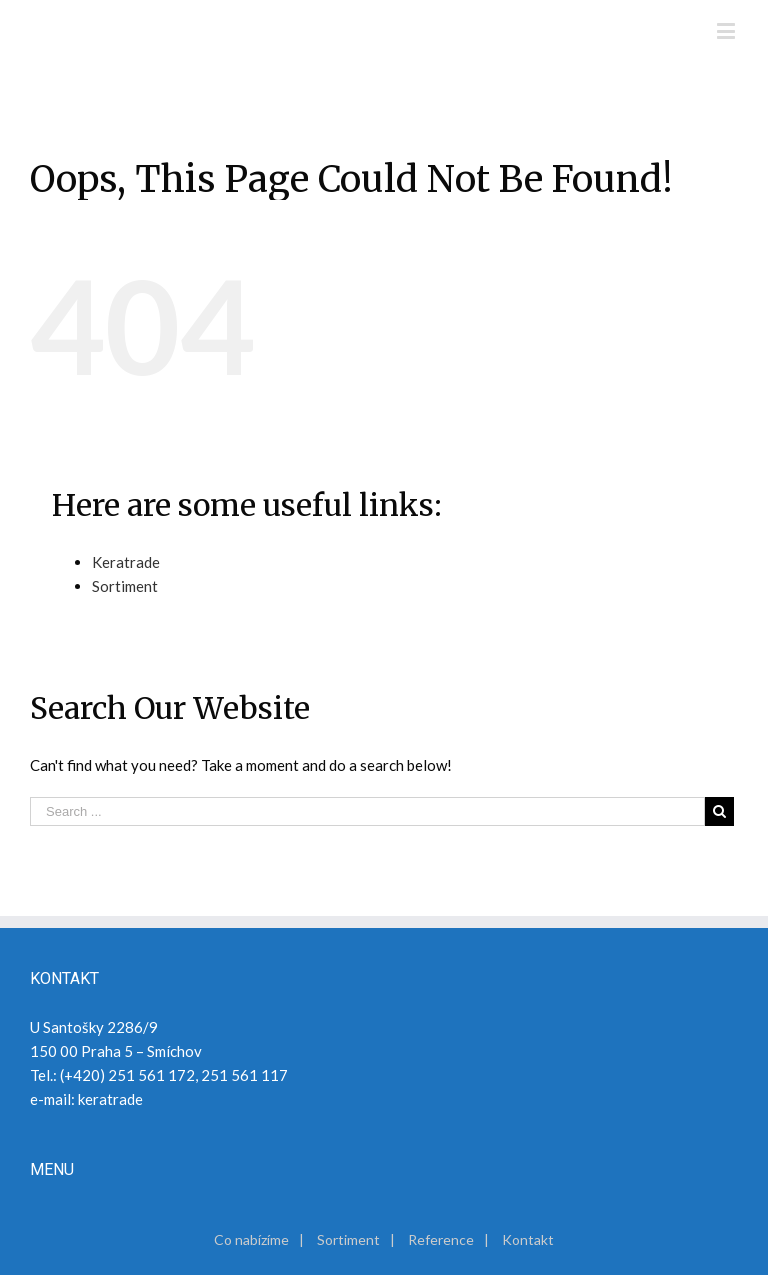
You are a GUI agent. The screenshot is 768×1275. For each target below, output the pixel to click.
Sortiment (125, 586)
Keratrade (126, 562)
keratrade (110, 1099)
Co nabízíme (251, 1239)
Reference (441, 1239)
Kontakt (528, 1239)
